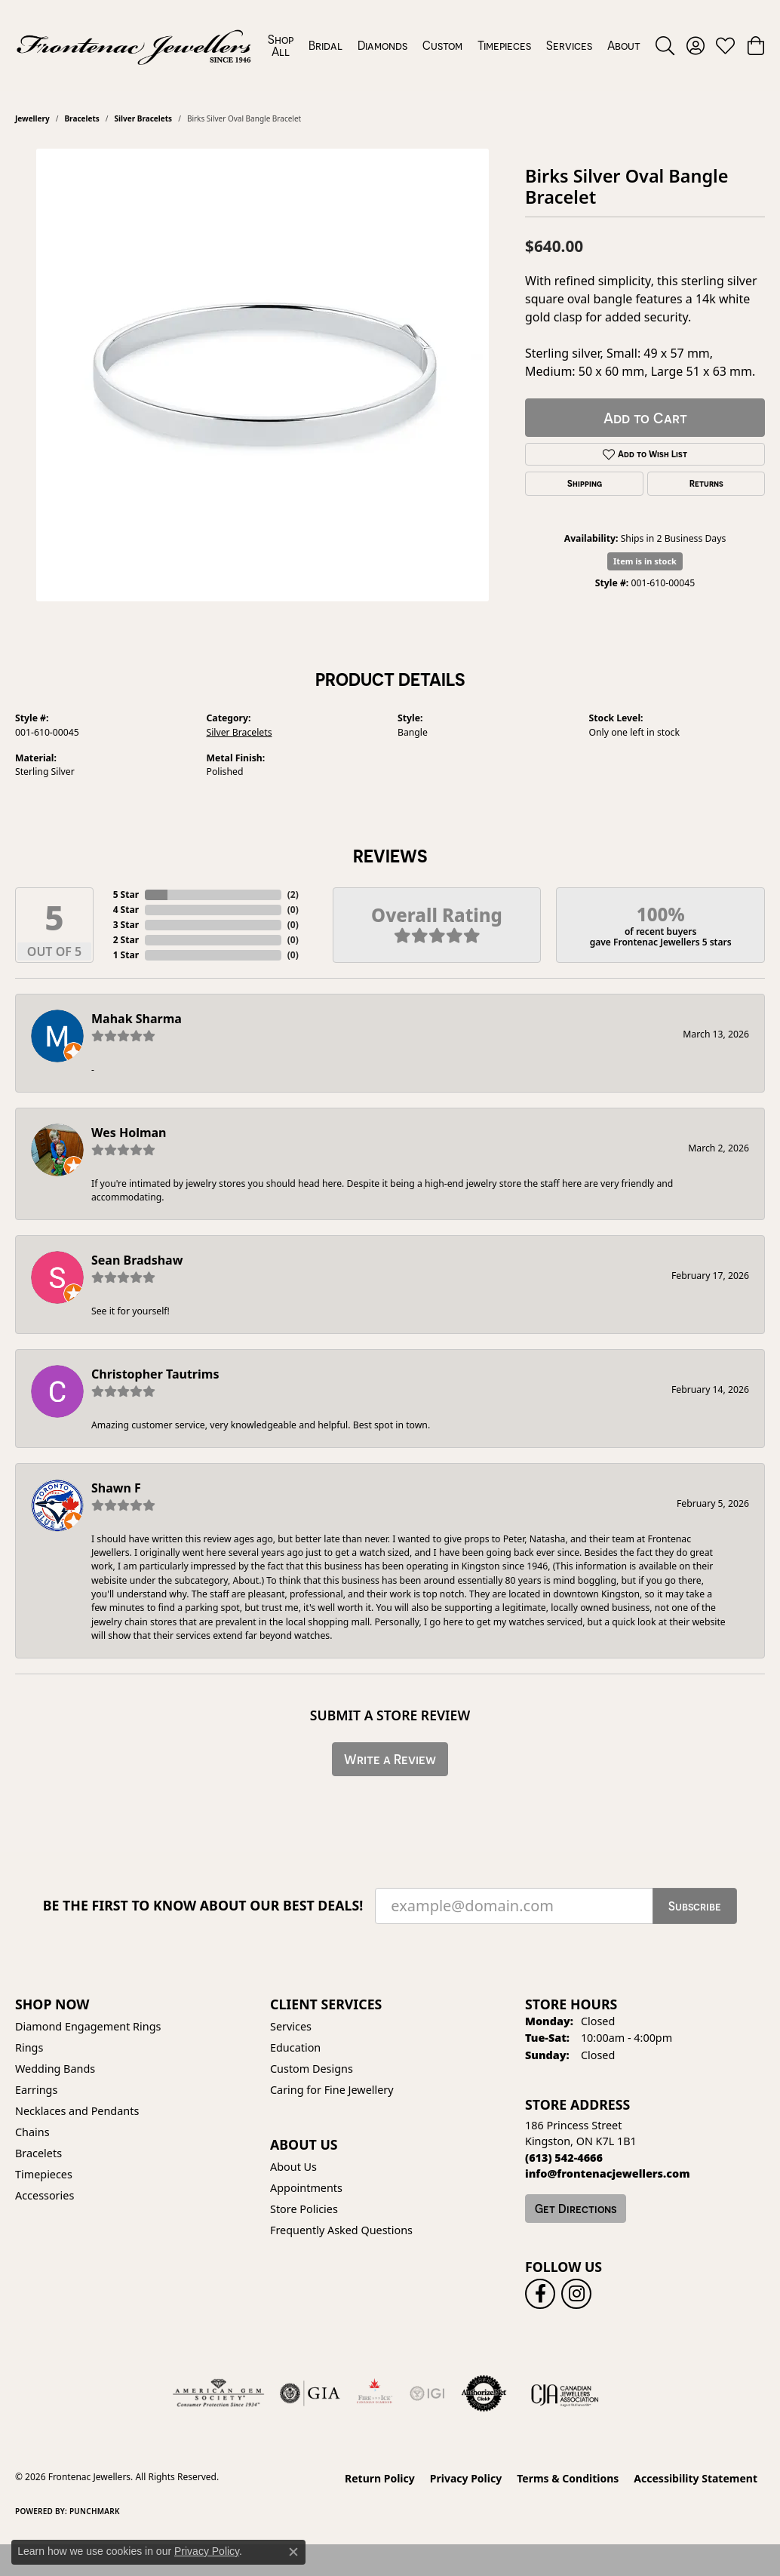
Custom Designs (311, 2068)
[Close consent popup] (293, 2551)
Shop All (280, 45)
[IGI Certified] (427, 2393)
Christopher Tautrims (155, 1374)
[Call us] (607, 2173)
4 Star (126, 909)
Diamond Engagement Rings (88, 2026)
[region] (262, 375)
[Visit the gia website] (310, 2393)
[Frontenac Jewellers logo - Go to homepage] (134, 45)
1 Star (126, 954)
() (293, 894)
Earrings (36, 2090)
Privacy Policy (466, 2478)
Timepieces (504, 45)
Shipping (584, 483)
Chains (32, 2132)
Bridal (325, 45)
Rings (29, 2047)
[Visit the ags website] (218, 2393)
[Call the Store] (564, 2157)
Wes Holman (129, 1132)
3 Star (126, 924)
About (623, 45)
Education (295, 2047)
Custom (442, 45)
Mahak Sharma (136, 1018)
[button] (665, 45)
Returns (706, 483)
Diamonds (382, 45)
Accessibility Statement (695, 2478)
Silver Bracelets (144, 118)
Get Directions (575, 2208)
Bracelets (81, 118)
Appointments (306, 2188)
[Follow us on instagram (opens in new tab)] (576, 2294)
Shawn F (116, 1488)
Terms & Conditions (568, 2478)
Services (569, 45)
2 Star (126, 939)
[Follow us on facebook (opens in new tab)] (540, 2294)
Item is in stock (645, 561)
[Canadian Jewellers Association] (565, 2393)
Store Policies (304, 2209)
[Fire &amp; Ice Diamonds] (374, 2393)
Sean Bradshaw (137, 1260)
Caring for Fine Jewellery (332, 2090)
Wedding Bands (55, 2068)
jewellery (32, 118)
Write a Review (390, 1759)
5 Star (126, 894)
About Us (293, 2166)
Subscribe (694, 1906)
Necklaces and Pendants (77, 2111)
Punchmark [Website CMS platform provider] (94, 2511)
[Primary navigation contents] (454, 45)
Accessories (44, 2195)
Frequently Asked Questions (341, 2230)
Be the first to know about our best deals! (203, 1906)
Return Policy (380, 2478)
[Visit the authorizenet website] (484, 2393)
